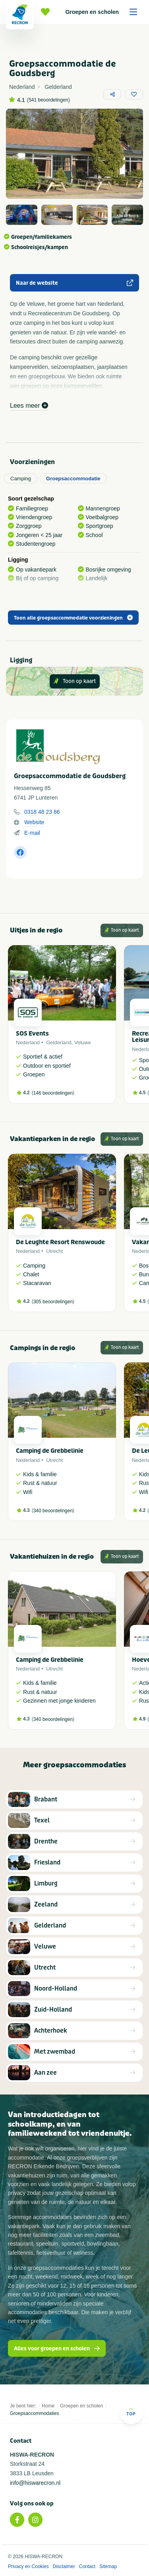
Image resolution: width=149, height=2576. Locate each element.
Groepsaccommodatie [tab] (73, 478)
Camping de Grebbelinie (49, 1451)
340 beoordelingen (53, 1510)
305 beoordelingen (53, 1301)
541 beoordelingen (48, 100)
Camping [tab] (20, 478)
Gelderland (59, 1042)
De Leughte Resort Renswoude (60, 1242)
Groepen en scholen (104, 11)
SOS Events (32, 1034)
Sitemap (108, 2566)
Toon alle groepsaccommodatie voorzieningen (73, 618)
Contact (87, 2566)
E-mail (32, 833)
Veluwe (82, 1042)
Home (48, 2406)
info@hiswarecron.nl (35, 2483)
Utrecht (54, 1251)
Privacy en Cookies (28, 2566)
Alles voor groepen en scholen (57, 2348)
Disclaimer (64, 2566)
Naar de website (74, 283)
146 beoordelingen (53, 1093)
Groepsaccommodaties (34, 2413)
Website (34, 822)
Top (130, 2411)
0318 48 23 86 (42, 812)
